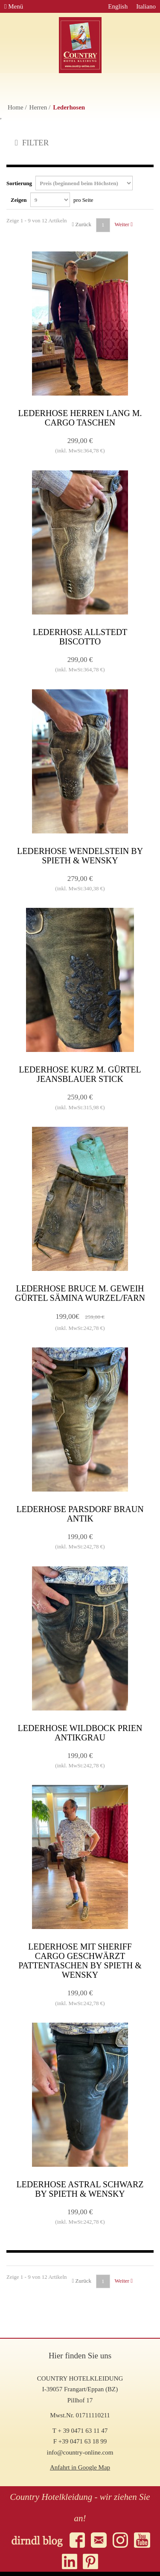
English (118, 6)
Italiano (146, 6)
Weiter (124, 224)
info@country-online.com (80, 2452)
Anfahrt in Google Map (80, 2467)
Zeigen (52, 199)
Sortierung (69, 183)
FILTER (32, 142)
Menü (13, 6)
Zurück (82, 224)
